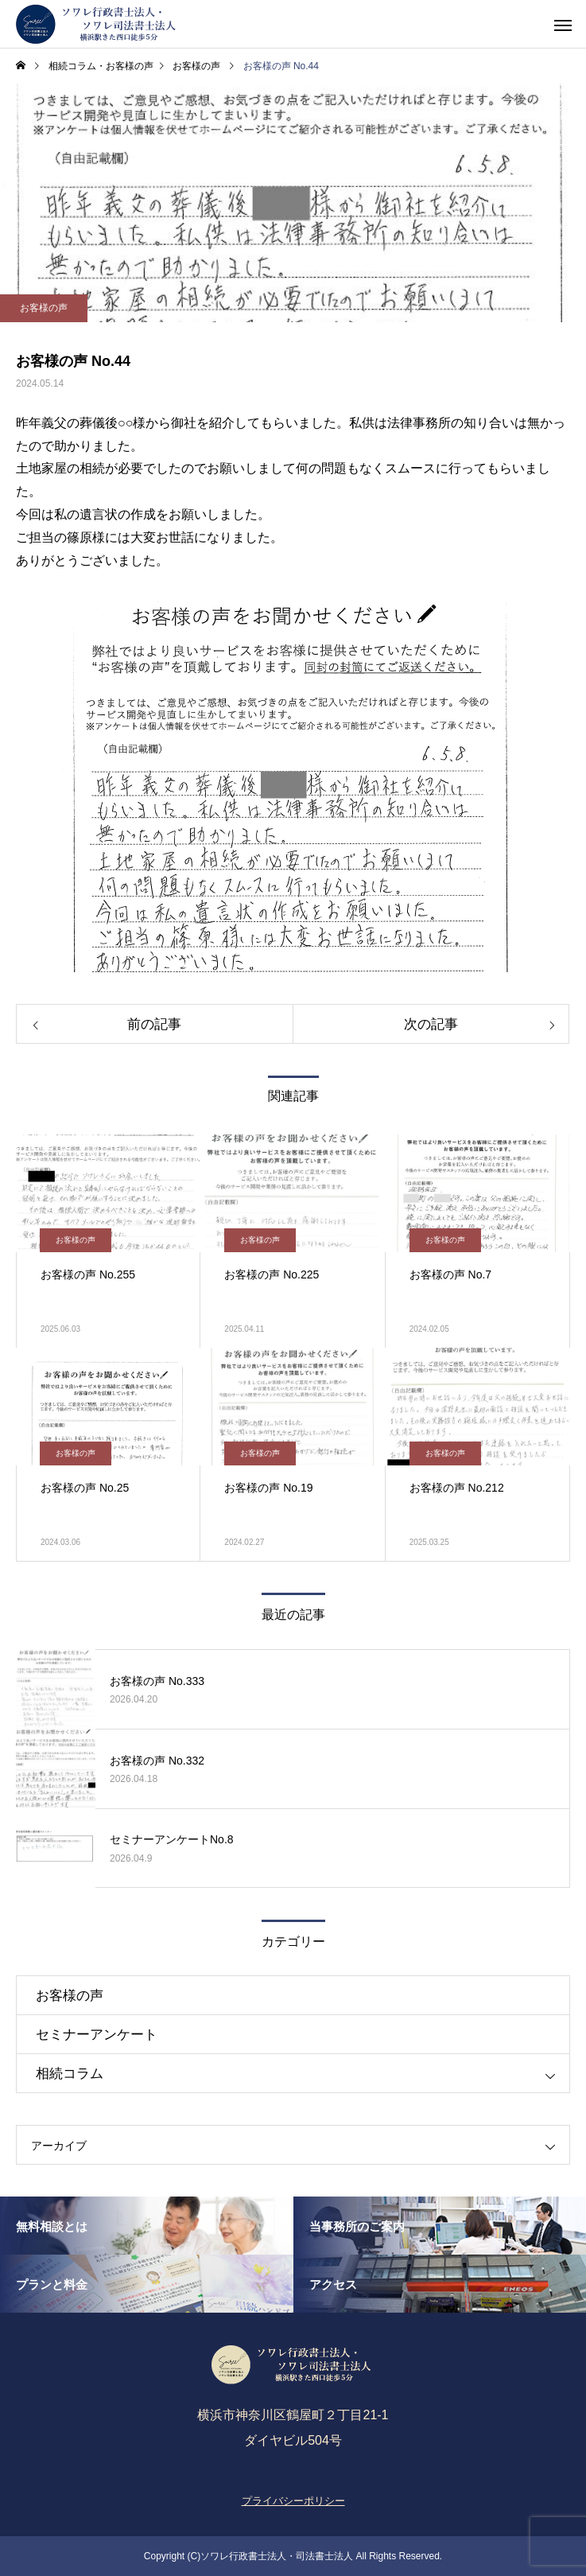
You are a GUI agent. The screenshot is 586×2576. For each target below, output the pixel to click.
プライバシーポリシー (293, 2501)
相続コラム (69, 2073)
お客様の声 (44, 307)
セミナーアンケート (96, 2034)
